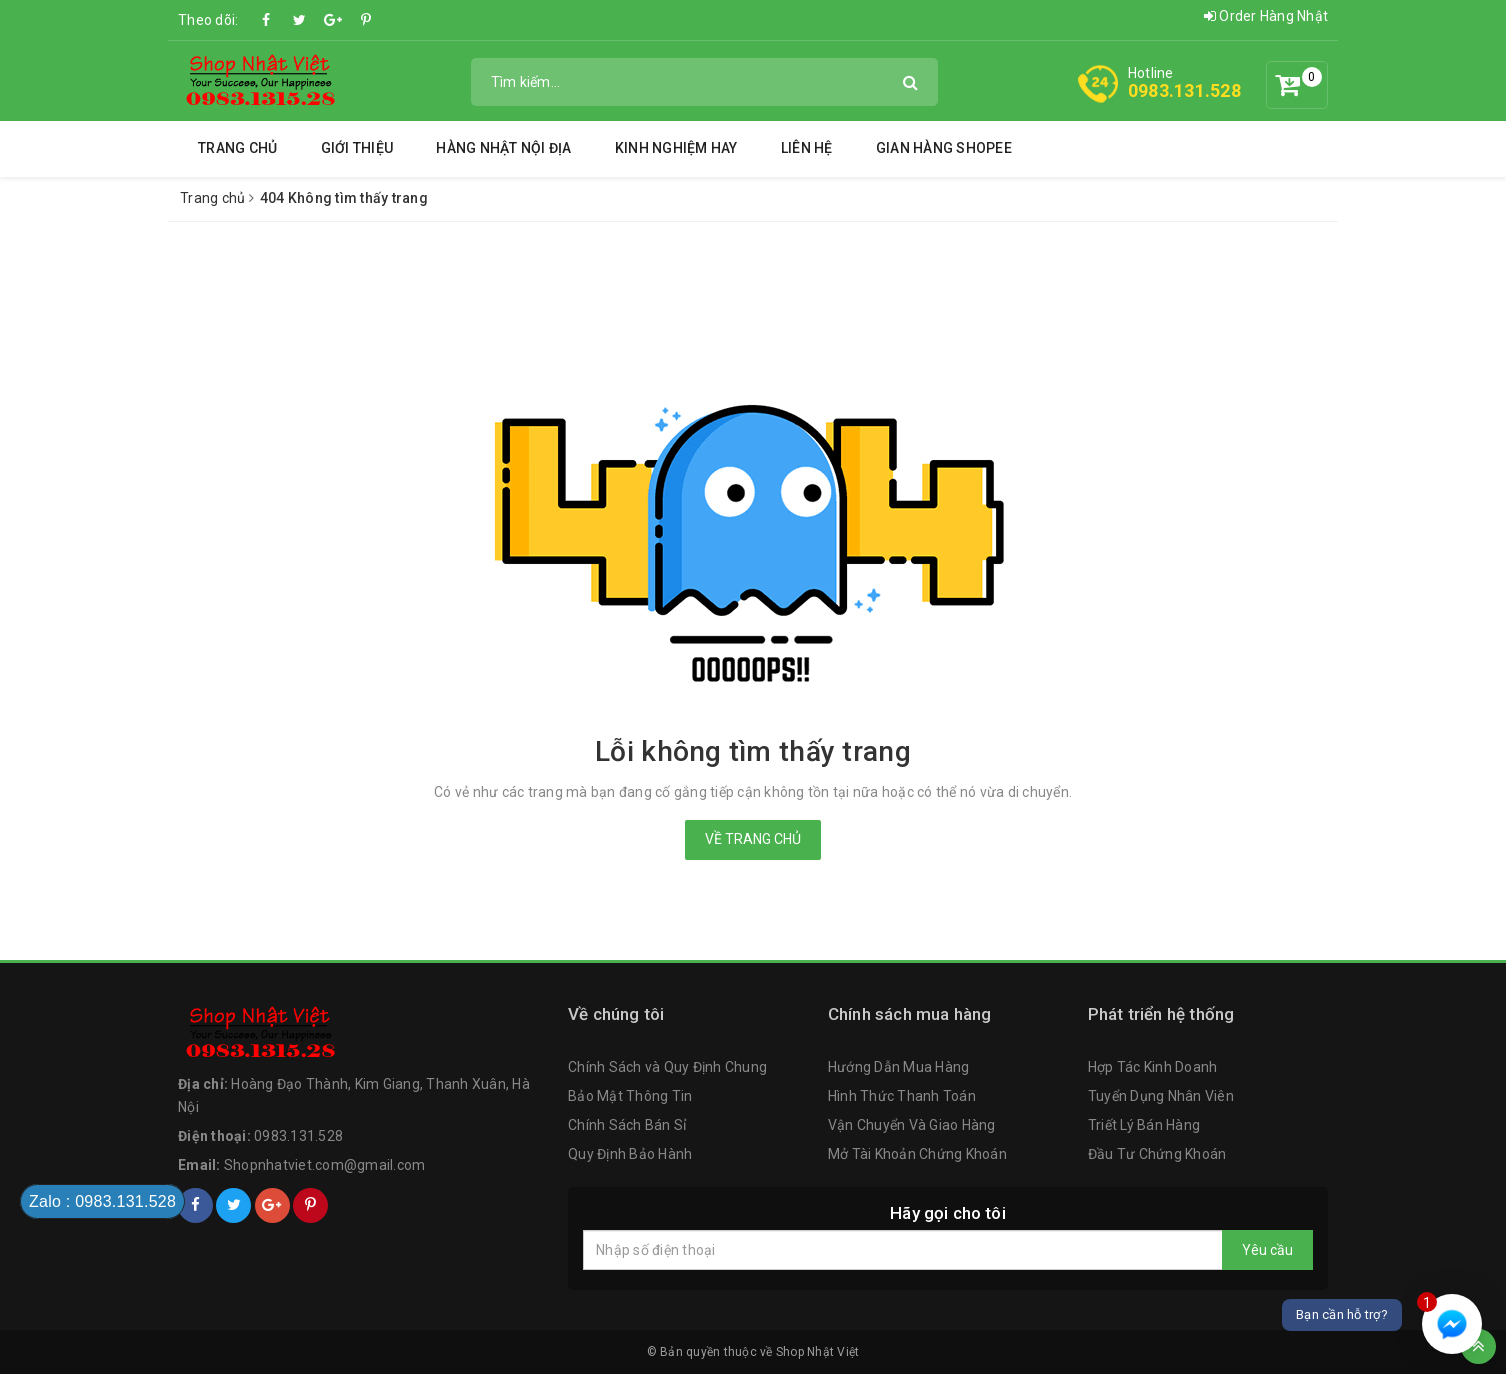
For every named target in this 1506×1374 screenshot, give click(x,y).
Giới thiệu (357, 148)
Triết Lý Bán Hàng (1144, 1125)
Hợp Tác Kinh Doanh (1153, 1067)
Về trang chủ (753, 839)
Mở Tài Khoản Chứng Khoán (917, 1154)
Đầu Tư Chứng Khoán (1157, 1154)
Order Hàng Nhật (1266, 16)
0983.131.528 (1184, 90)
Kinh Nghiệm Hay (676, 148)
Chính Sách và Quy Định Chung (667, 1067)
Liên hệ (807, 148)
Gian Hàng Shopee (944, 148)
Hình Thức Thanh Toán (902, 1096)
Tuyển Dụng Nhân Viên (1161, 1096)
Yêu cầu (1267, 1250)
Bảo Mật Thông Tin (630, 1096)
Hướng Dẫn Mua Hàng (899, 1067)
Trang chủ (237, 148)
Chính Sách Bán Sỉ (627, 1125)
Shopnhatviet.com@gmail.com (325, 1165)
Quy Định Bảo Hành (630, 1154)
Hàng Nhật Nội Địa (503, 148)
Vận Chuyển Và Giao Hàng (912, 1125)
